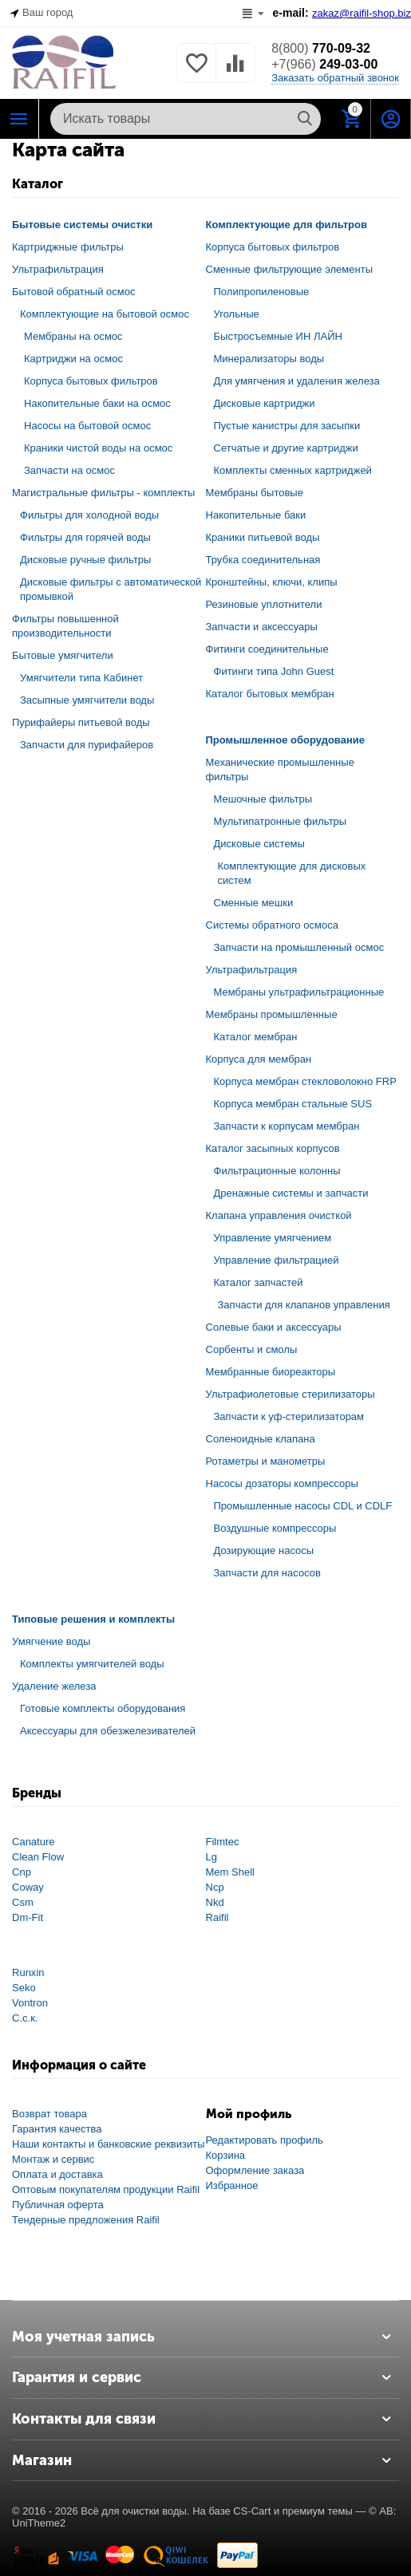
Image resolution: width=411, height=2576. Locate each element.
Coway (28, 1887)
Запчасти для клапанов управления (304, 1305)
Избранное (232, 2185)
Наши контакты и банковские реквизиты (108, 2144)
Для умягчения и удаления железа (297, 381)
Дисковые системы (259, 844)
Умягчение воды (51, 1641)
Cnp (21, 1872)
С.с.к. (25, 2018)
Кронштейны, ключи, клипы (272, 582)
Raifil (217, 1917)
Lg (211, 1857)
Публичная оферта (58, 2205)
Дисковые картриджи (264, 403)
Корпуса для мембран (259, 1059)
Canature (33, 1842)
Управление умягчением (273, 1238)
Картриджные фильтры (68, 247)
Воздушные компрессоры (275, 1528)
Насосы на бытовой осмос (87, 426)
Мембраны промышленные (272, 1014)
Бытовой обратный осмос (74, 292)
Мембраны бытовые (254, 493)
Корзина (226, 2155)
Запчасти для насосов (267, 1573)
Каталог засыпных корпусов (273, 1148)
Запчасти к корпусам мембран (287, 1126)
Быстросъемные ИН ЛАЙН (278, 336)
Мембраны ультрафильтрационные (299, 992)
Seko (24, 1988)
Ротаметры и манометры (266, 1461)
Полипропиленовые (262, 292)
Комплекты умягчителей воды (92, 1664)
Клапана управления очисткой (279, 1215)
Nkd (215, 1902)
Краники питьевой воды (263, 537)
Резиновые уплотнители (264, 604)
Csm (23, 1902)
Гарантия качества (57, 2129)
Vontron (30, 2003)
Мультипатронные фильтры (280, 821)
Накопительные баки (256, 515)
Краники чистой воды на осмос (98, 448)
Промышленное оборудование (286, 740)
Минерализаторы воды (269, 359)
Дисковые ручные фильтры (85, 560)
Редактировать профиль (264, 2140)
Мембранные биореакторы (271, 1372)
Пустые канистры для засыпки (287, 426)
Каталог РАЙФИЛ (19, 119)
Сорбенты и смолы (252, 1349)
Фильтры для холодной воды (89, 515)
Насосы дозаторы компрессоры (282, 1483)
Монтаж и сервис (53, 2159)
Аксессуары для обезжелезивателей (108, 1731)
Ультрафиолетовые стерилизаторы (290, 1394)
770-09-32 (320, 48)
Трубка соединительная (263, 560)
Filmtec (222, 1842)
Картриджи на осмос (73, 359)
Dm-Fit (27, 1917)
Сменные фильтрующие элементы (289, 269)
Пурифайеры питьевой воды (81, 722)
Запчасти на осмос (69, 470)
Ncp (215, 1887)
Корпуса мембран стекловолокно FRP (305, 1081)
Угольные (236, 314)
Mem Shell (230, 1872)
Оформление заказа (255, 2170)
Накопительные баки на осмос (97, 403)
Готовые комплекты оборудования (102, 1708)
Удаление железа (54, 1686)
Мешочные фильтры (263, 799)
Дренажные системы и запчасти (291, 1193)
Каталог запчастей (258, 1282)
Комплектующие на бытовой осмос (104, 314)
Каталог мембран (256, 1037)
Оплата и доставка (57, 2174)
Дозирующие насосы (264, 1550)
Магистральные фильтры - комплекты (103, 493)
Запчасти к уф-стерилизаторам (289, 1416)
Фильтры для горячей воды (85, 537)
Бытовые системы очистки (82, 225)
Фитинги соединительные (267, 649)
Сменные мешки (254, 903)
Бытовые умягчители (62, 655)
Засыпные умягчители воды (87, 700)
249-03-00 (324, 64)
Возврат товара (49, 2114)
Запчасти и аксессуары (262, 627)
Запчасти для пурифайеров (86, 745)
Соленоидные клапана (260, 1439)
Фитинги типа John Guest (274, 671)
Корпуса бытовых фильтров (91, 381)
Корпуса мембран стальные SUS (293, 1104)
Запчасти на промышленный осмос (299, 947)
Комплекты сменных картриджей (293, 470)
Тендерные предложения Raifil (86, 2220)
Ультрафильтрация (58, 269)
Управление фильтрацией (276, 1260)
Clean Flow (38, 1857)
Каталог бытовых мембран (270, 694)
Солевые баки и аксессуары (274, 1327)
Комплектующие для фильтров (286, 225)
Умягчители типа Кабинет (81, 678)
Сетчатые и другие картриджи (286, 448)
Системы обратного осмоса (272, 925)
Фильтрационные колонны (277, 1171)
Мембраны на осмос (73, 336)
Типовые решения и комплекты (93, 1619)
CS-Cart (252, 2511)
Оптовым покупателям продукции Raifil (106, 2189)
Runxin (28, 1972)
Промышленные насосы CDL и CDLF (303, 1506)
